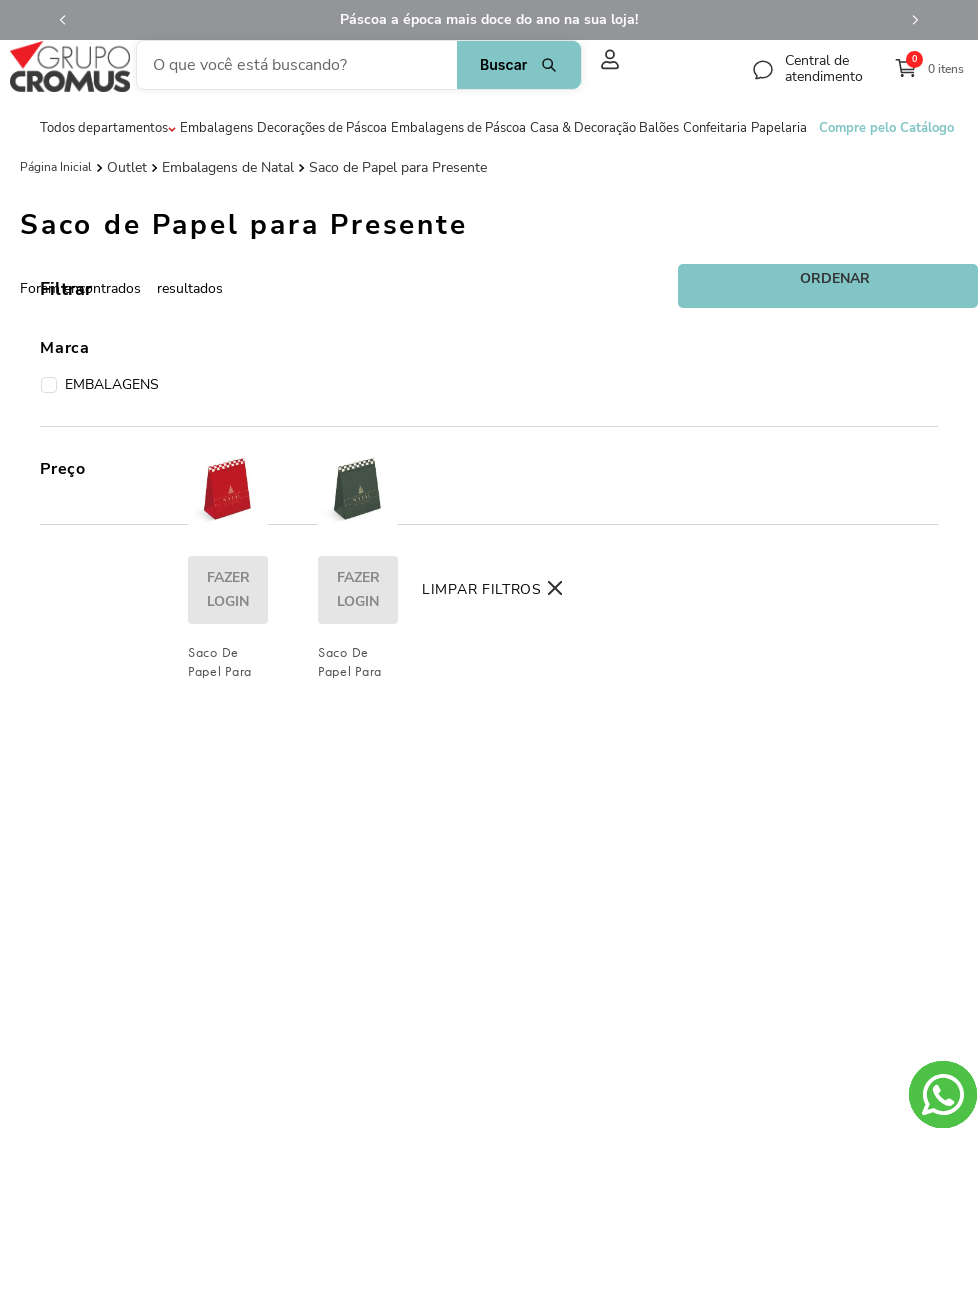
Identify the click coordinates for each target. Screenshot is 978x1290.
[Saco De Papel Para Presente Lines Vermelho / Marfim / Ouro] (228, 537)
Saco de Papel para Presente (398, 166)
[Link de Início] (56, 165)
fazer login (228, 637)
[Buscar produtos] (470, 64)
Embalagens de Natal (228, 166)
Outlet (127, 166)
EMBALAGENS (100, 385)
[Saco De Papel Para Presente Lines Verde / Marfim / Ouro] (358, 537)
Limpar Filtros (482, 589)
